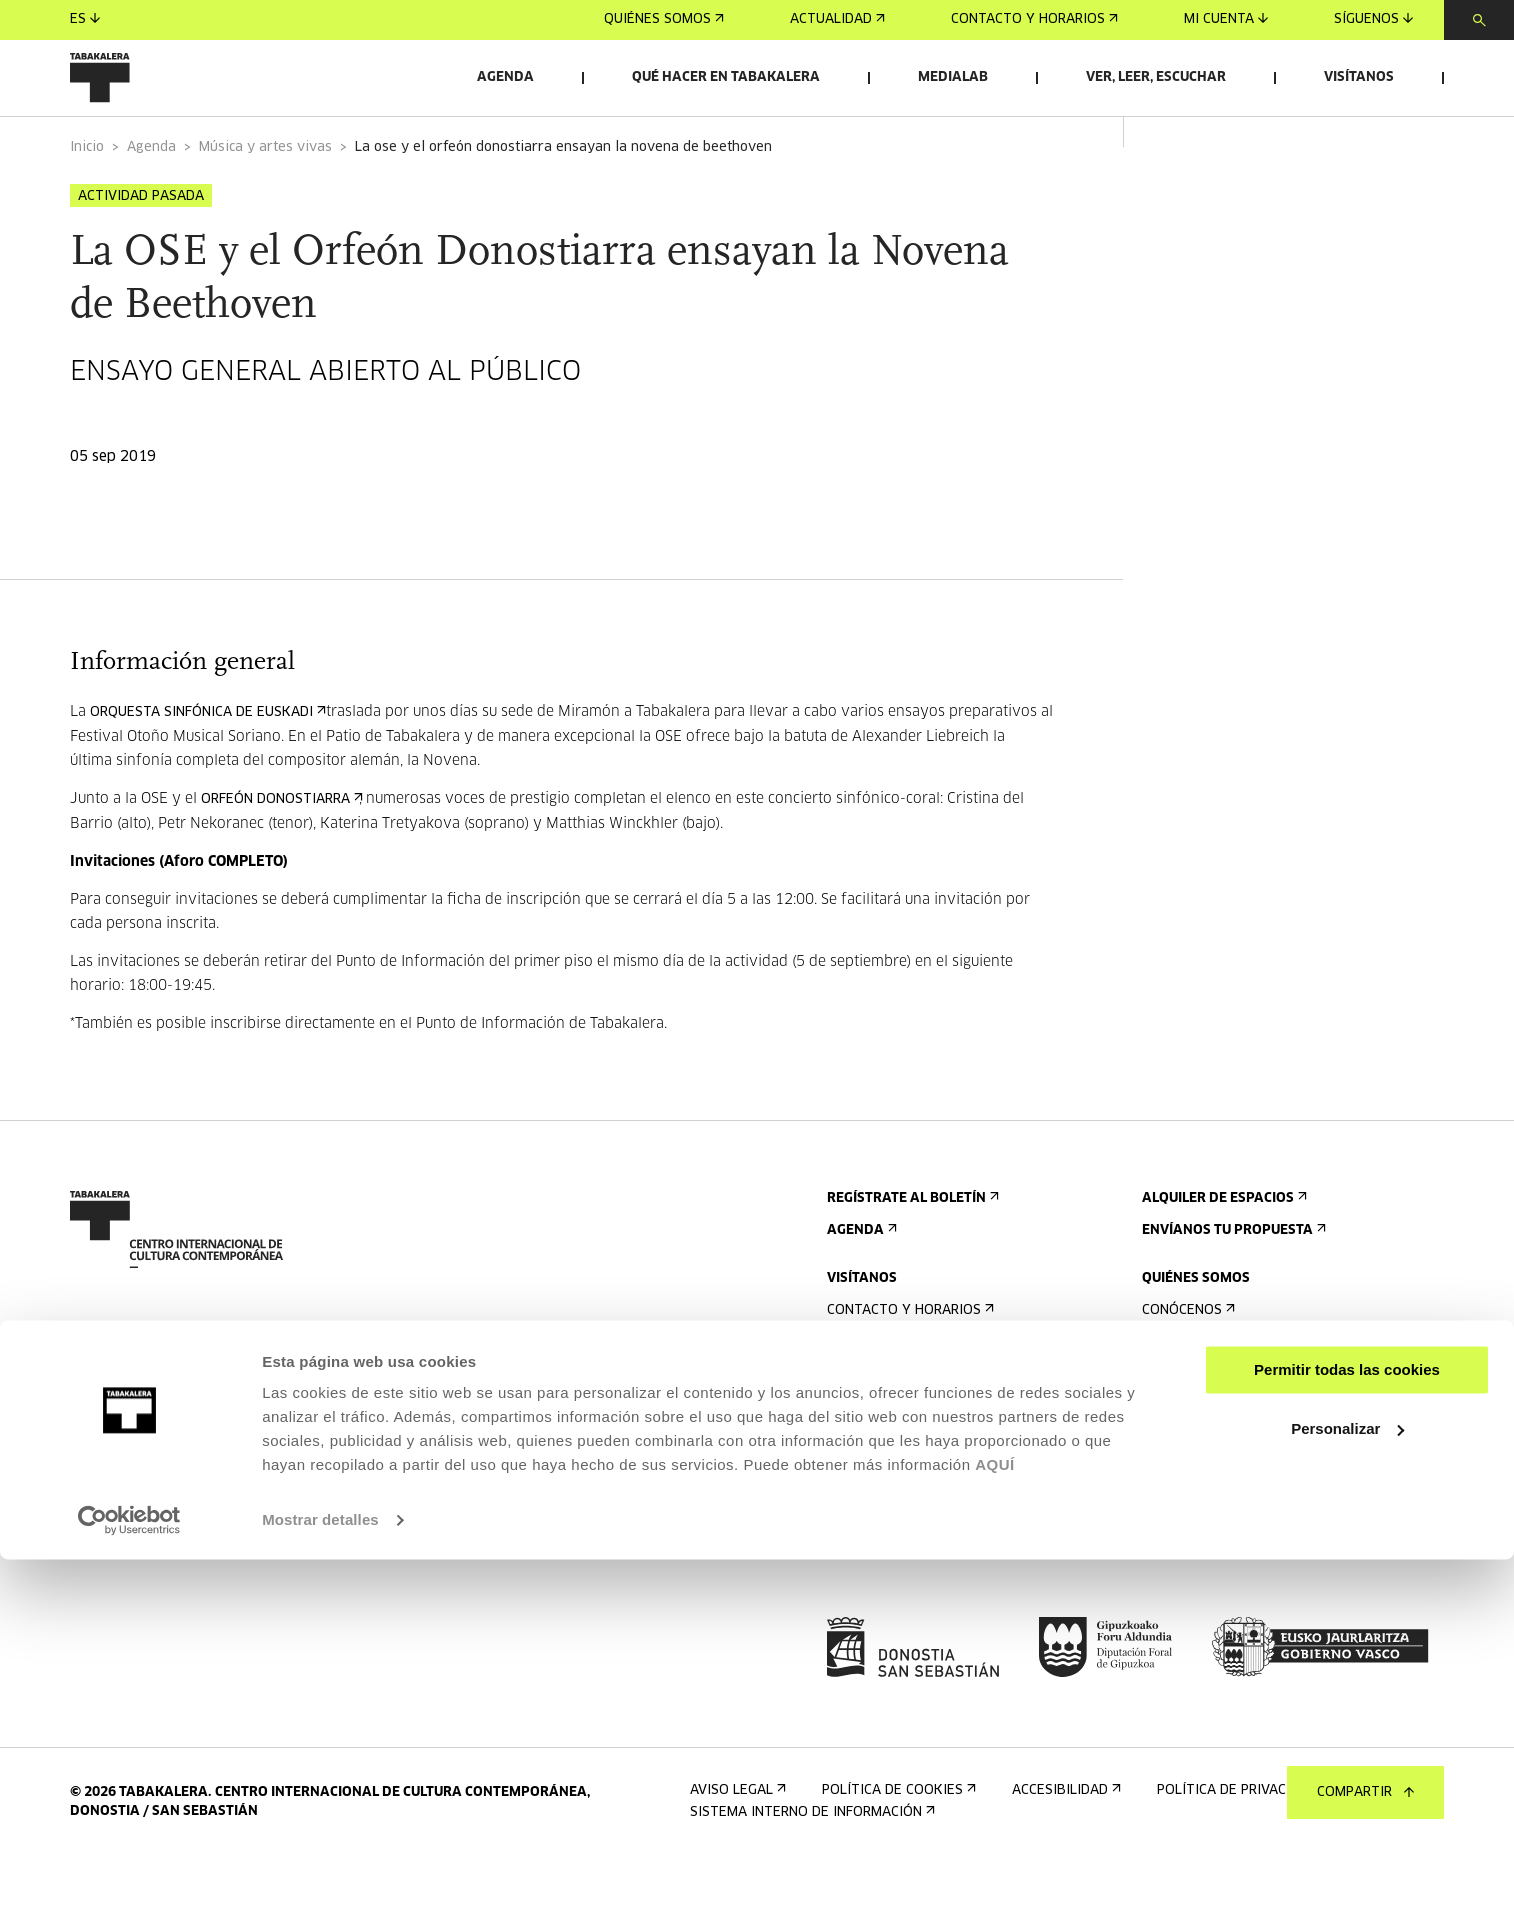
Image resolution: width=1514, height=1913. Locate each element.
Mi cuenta (1226, 19)
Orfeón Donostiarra (280, 850)
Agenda (505, 77)
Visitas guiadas (887, 1425)
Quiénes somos (664, 19)
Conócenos (1186, 1361)
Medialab (953, 77)
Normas (859, 1521)
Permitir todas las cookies (1347, 1723)
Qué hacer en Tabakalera (726, 77)
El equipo (1180, 1489)
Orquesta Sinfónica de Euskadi (206, 763)
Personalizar (1347, 1781)
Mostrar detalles (320, 1873)
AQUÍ (995, 1818)
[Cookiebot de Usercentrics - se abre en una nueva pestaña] (129, 1874)
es (85, 19)
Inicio (87, 198)
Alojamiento (878, 1457)
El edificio (1183, 1393)
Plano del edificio (896, 1553)
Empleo (1173, 1537)
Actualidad (837, 19)
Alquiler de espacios (1222, 1249)
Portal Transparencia (1230, 1601)
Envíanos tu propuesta (1232, 1281)
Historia (1177, 1425)
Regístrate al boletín (911, 1249)
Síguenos (1373, 19)
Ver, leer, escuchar (1156, 77)
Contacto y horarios (1034, 19)
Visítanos (1359, 77)
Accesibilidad (879, 1489)
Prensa (858, 1601)
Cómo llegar (877, 1393)
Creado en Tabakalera (1227, 1457)
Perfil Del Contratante (1233, 1569)
